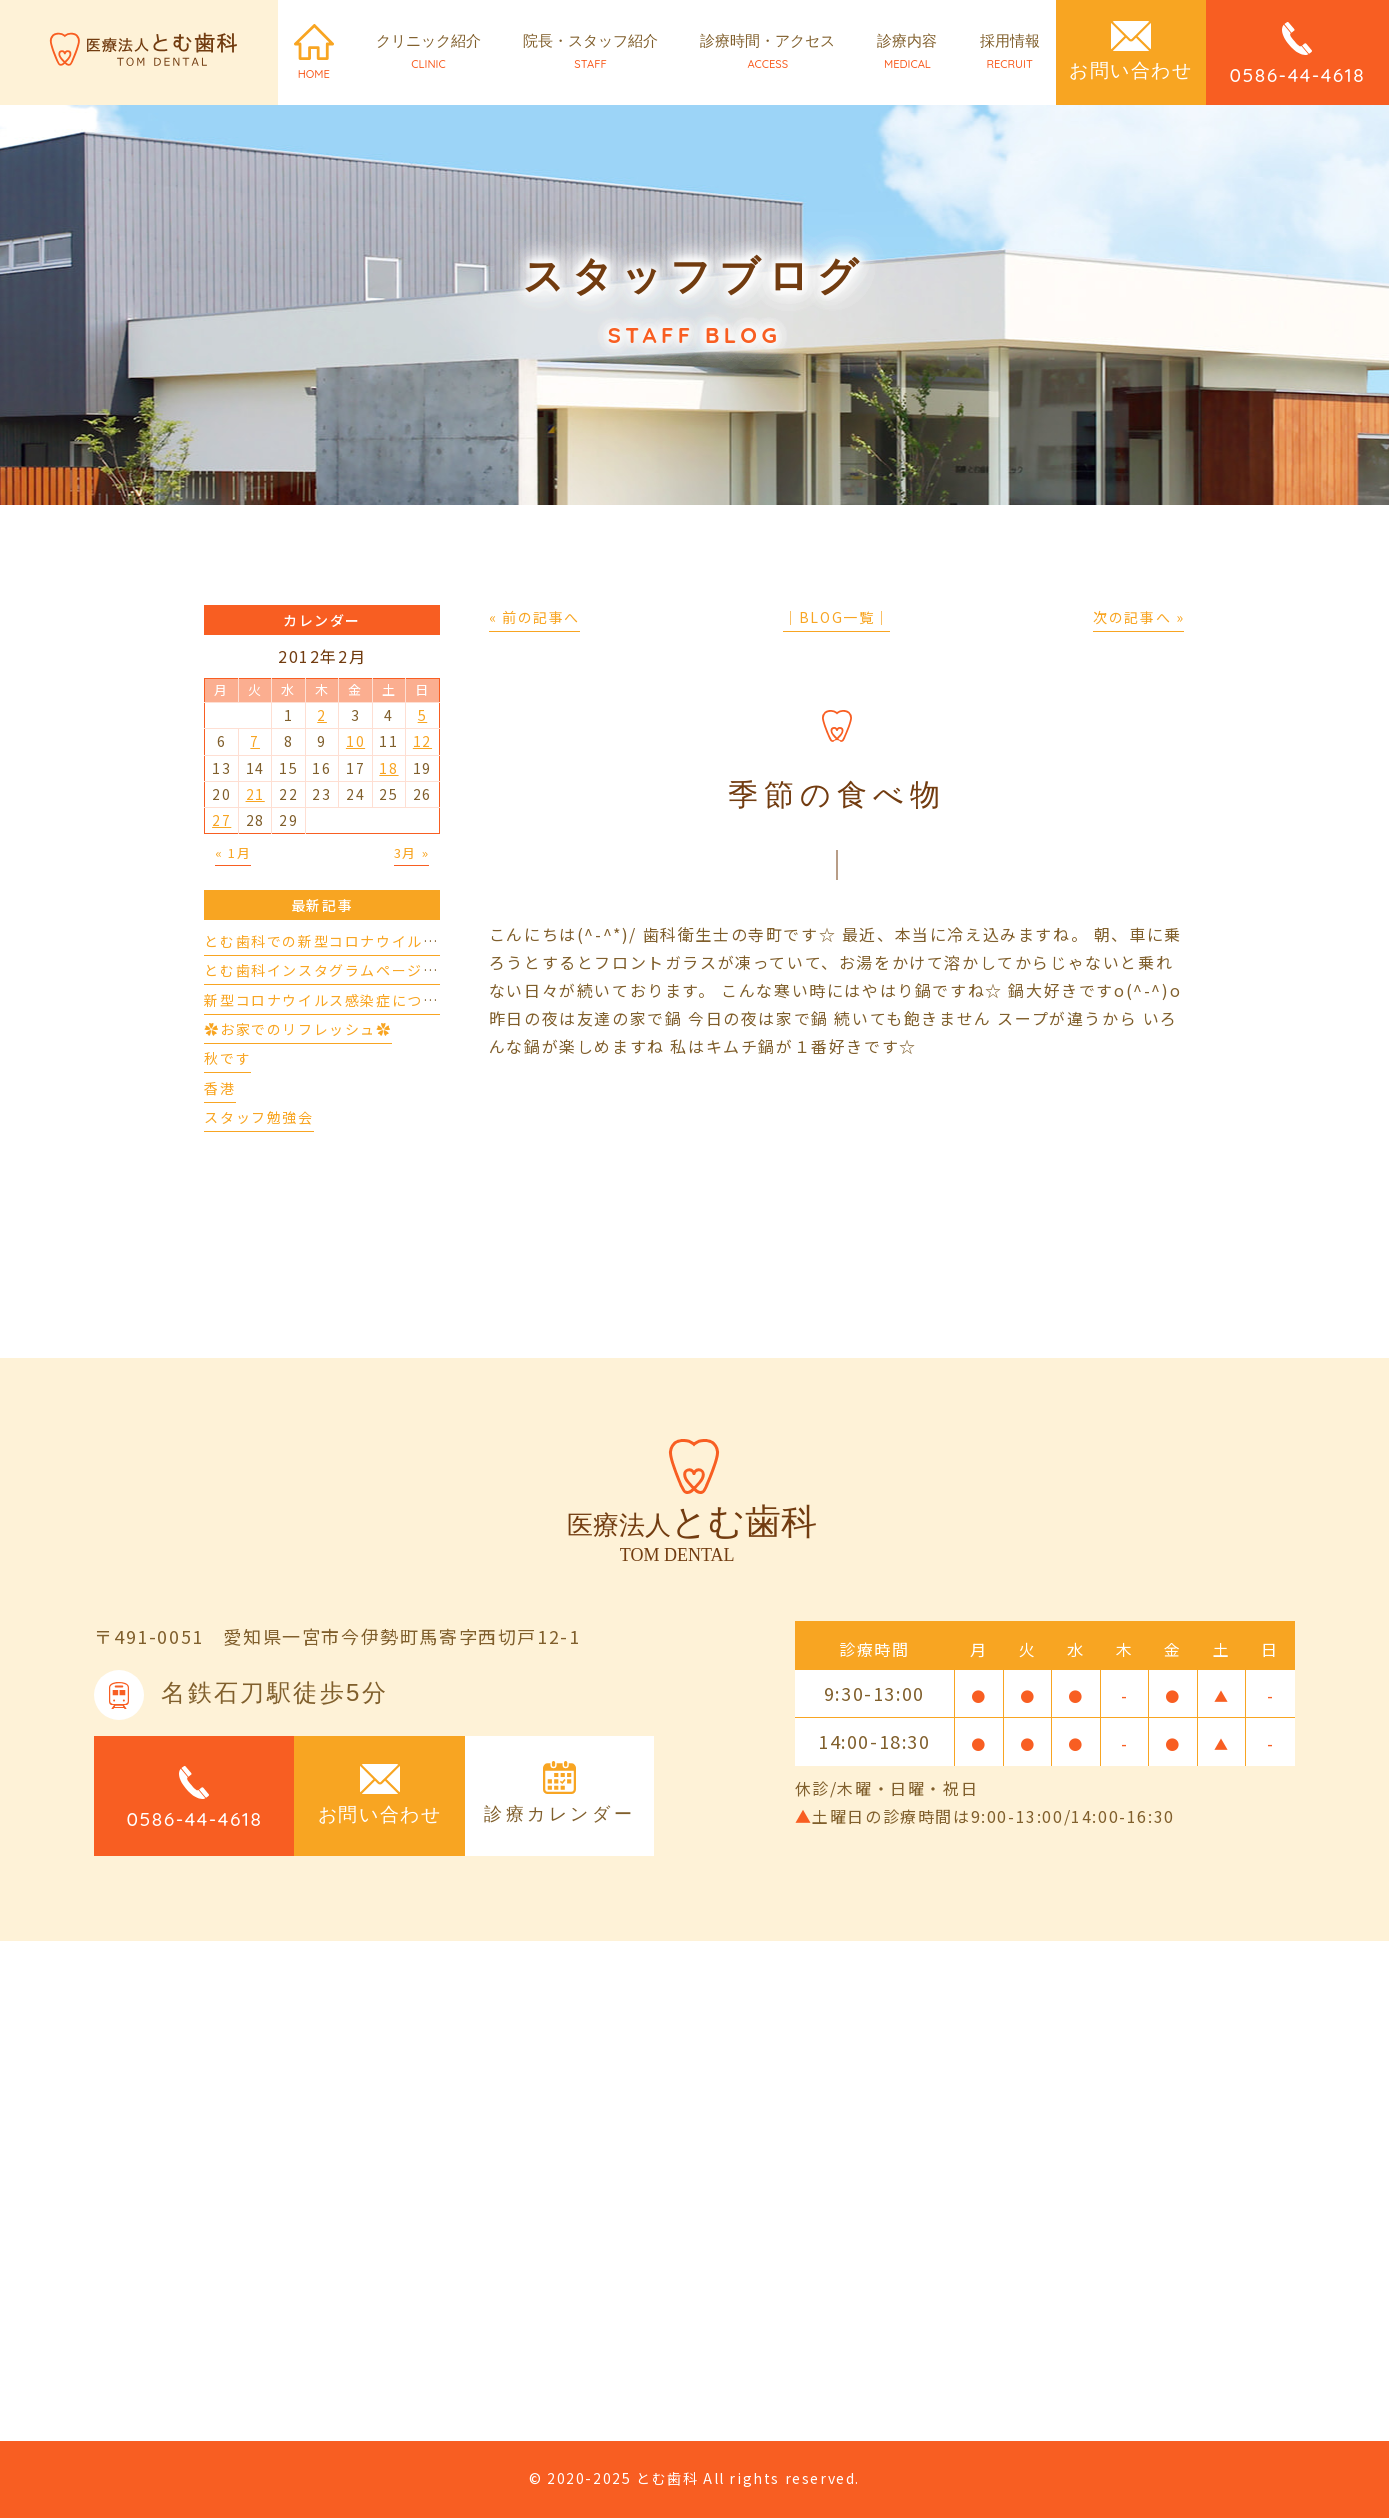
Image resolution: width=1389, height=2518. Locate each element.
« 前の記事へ (534, 617)
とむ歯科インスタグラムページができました (360, 970)
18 (388, 768)
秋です (227, 1058)
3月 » (411, 852)
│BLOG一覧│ (836, 617)
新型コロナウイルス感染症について (329, 1000)
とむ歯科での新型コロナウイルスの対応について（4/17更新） (424, 941)
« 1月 (233, 852)
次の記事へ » (1138, 617)
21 (255, 794)
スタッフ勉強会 (258, 1117)
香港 (219, 1088)
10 (355, 741)
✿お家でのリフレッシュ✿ (297, 1029)
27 (221, 820)
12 (422, 741)
